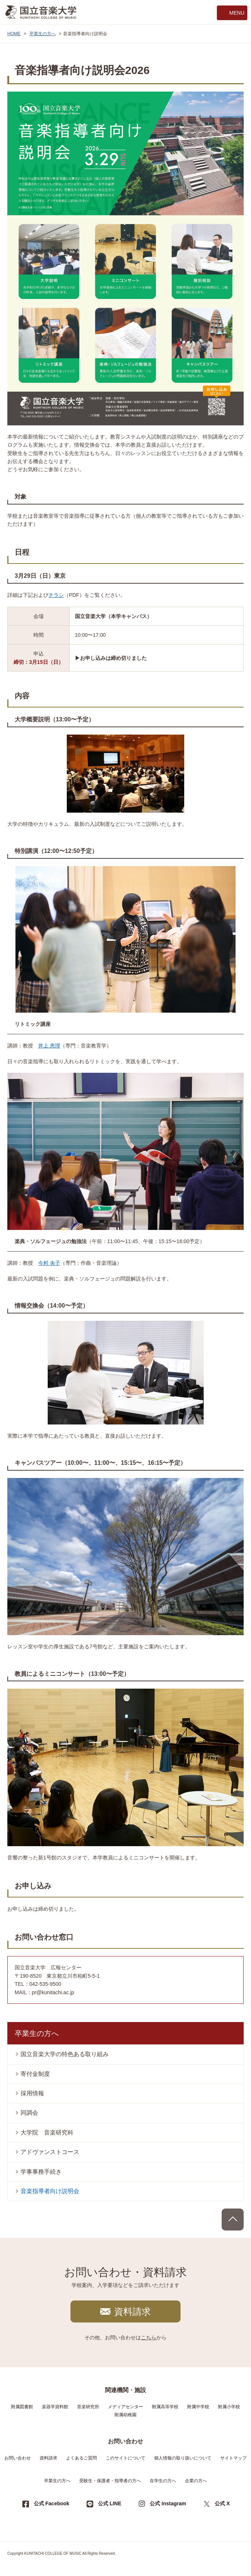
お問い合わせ (17, 2458)
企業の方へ (196, 2480)
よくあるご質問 (81, 2458)
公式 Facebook (51, 2503)
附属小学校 (229, 2406)
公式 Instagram (168, 2503)
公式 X (222, 2503)
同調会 (29, 2113)
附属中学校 (198, 2406)
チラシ (56, 595)
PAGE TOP (233, 2220)
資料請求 (132, 2311)
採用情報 (32, 2093)
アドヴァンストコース (50, 2152)
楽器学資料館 (55, 2406)
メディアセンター (125, 2406)
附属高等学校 (165, 2406)
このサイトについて (125, 2458)
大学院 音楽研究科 (47, 2132)
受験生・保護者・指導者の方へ (110, 2480)
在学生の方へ (163, 2480)
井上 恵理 (49, 1046)
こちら (148, 2337)
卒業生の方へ (42, 33)
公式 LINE (109, 2503)
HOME (14, 33)
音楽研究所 (88, 2406)
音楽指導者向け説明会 (50, 2191)
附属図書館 (22, 2406)
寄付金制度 (35, 2074)
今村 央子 (49, 1263)
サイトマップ (233, 2458)
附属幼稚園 (125, 2414)
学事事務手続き (41, 2172)
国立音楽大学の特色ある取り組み (65, 2054)
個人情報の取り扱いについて (182, 2458)
